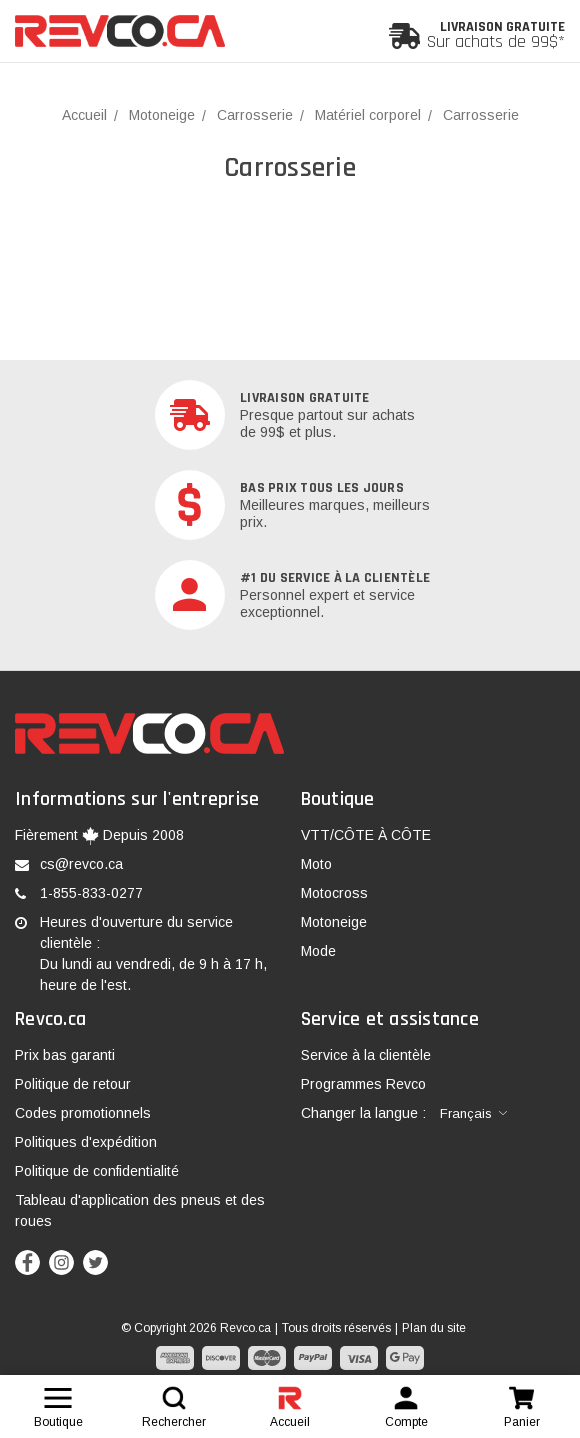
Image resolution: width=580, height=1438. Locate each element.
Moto (316, 864)
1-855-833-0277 (91, 893)
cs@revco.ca (81, 864)
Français (466, 1113)
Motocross (334, 893)
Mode (318, 951)
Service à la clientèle (366, 1055)
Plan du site (434, 1328)
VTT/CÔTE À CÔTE (366, 835)
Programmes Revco (363, 1084)
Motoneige (334, 922)
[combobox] (473, 1114)
